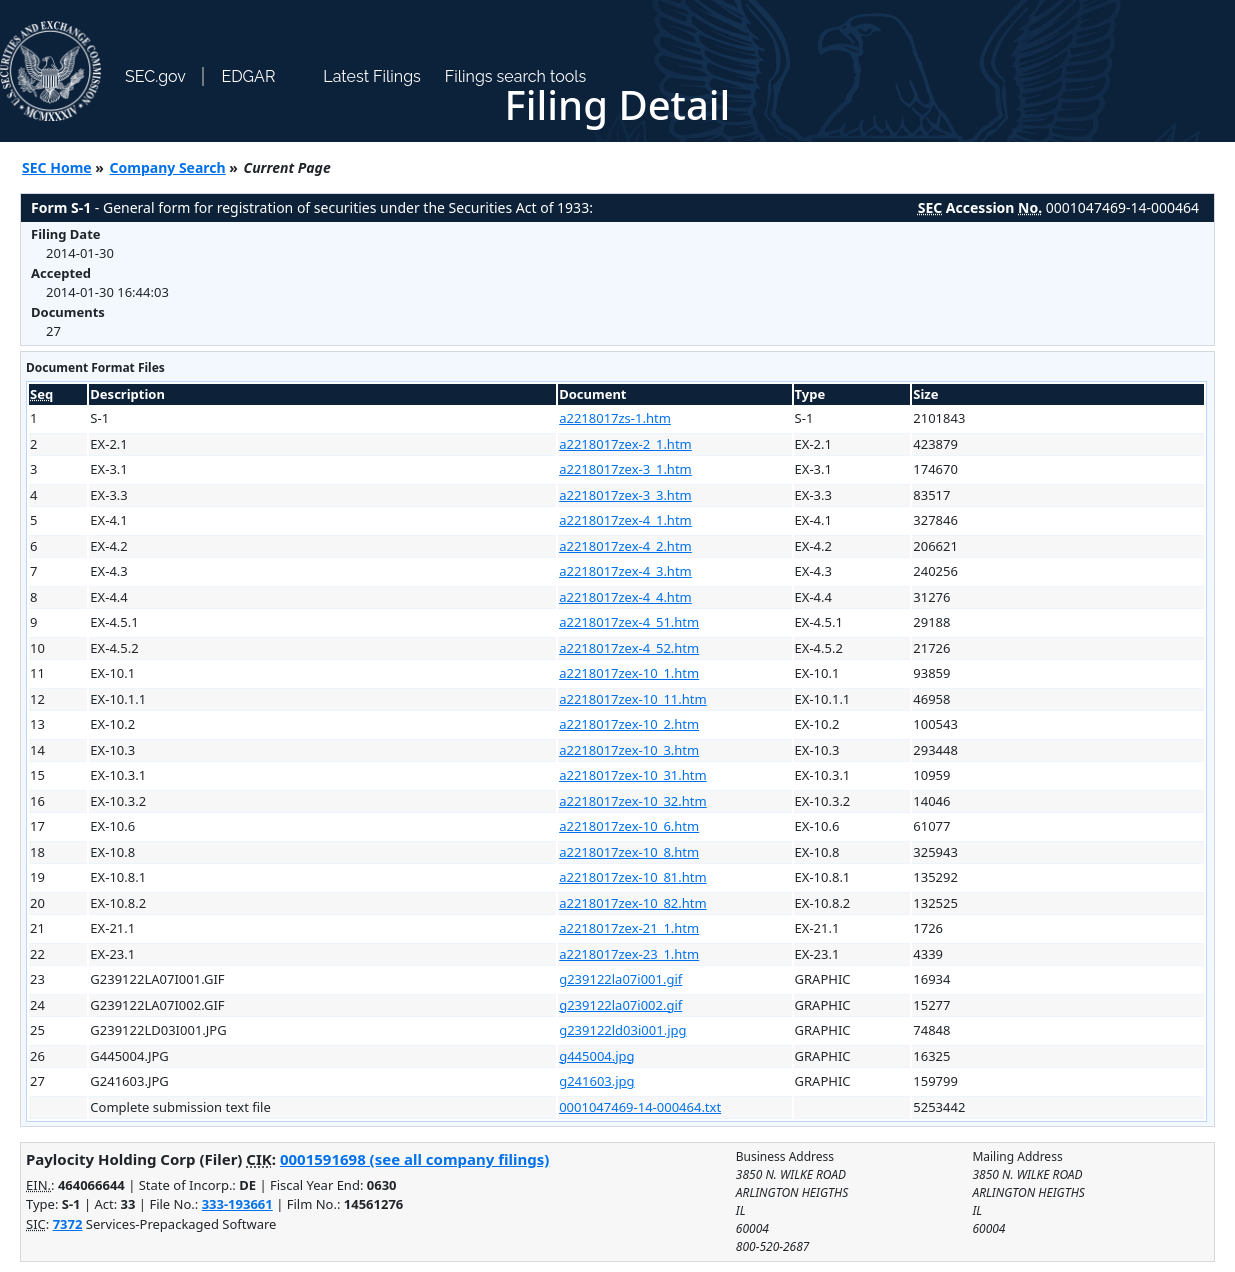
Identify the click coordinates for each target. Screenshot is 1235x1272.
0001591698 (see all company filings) (414, 1159)
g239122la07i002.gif (620, 1005)
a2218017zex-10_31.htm (632, 775)
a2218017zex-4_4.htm (625, 597)
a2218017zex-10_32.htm (632, 801)
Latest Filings (371, 76)
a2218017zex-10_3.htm (629, 750)
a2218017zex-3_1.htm (625, 469)
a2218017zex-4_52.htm (629, 648)
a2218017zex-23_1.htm (629, 954)
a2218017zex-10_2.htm (629, 724)
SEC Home (57, 167)
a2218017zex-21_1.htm (629, 928)
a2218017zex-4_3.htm (625, 571)
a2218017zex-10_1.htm (629, 673)
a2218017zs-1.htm (615, 418)
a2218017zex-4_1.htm (625, 520)
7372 (68, 1224)
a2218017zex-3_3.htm (625, 495)
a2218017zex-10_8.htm (629, 852)
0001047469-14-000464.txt (640, 1107)
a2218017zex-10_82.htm (632, 903)
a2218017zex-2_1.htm (625, 444)
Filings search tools (516, 76)
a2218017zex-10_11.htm (632, 699)
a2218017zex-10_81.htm (632, 877)
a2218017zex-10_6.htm (629, 826)
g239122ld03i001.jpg (622, 1030)
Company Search (168, 167)
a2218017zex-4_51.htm (629, 622)
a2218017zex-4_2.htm (625, 546)
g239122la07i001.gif (620, 979)
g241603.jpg (596, 1081)
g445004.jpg (596, 1056)
